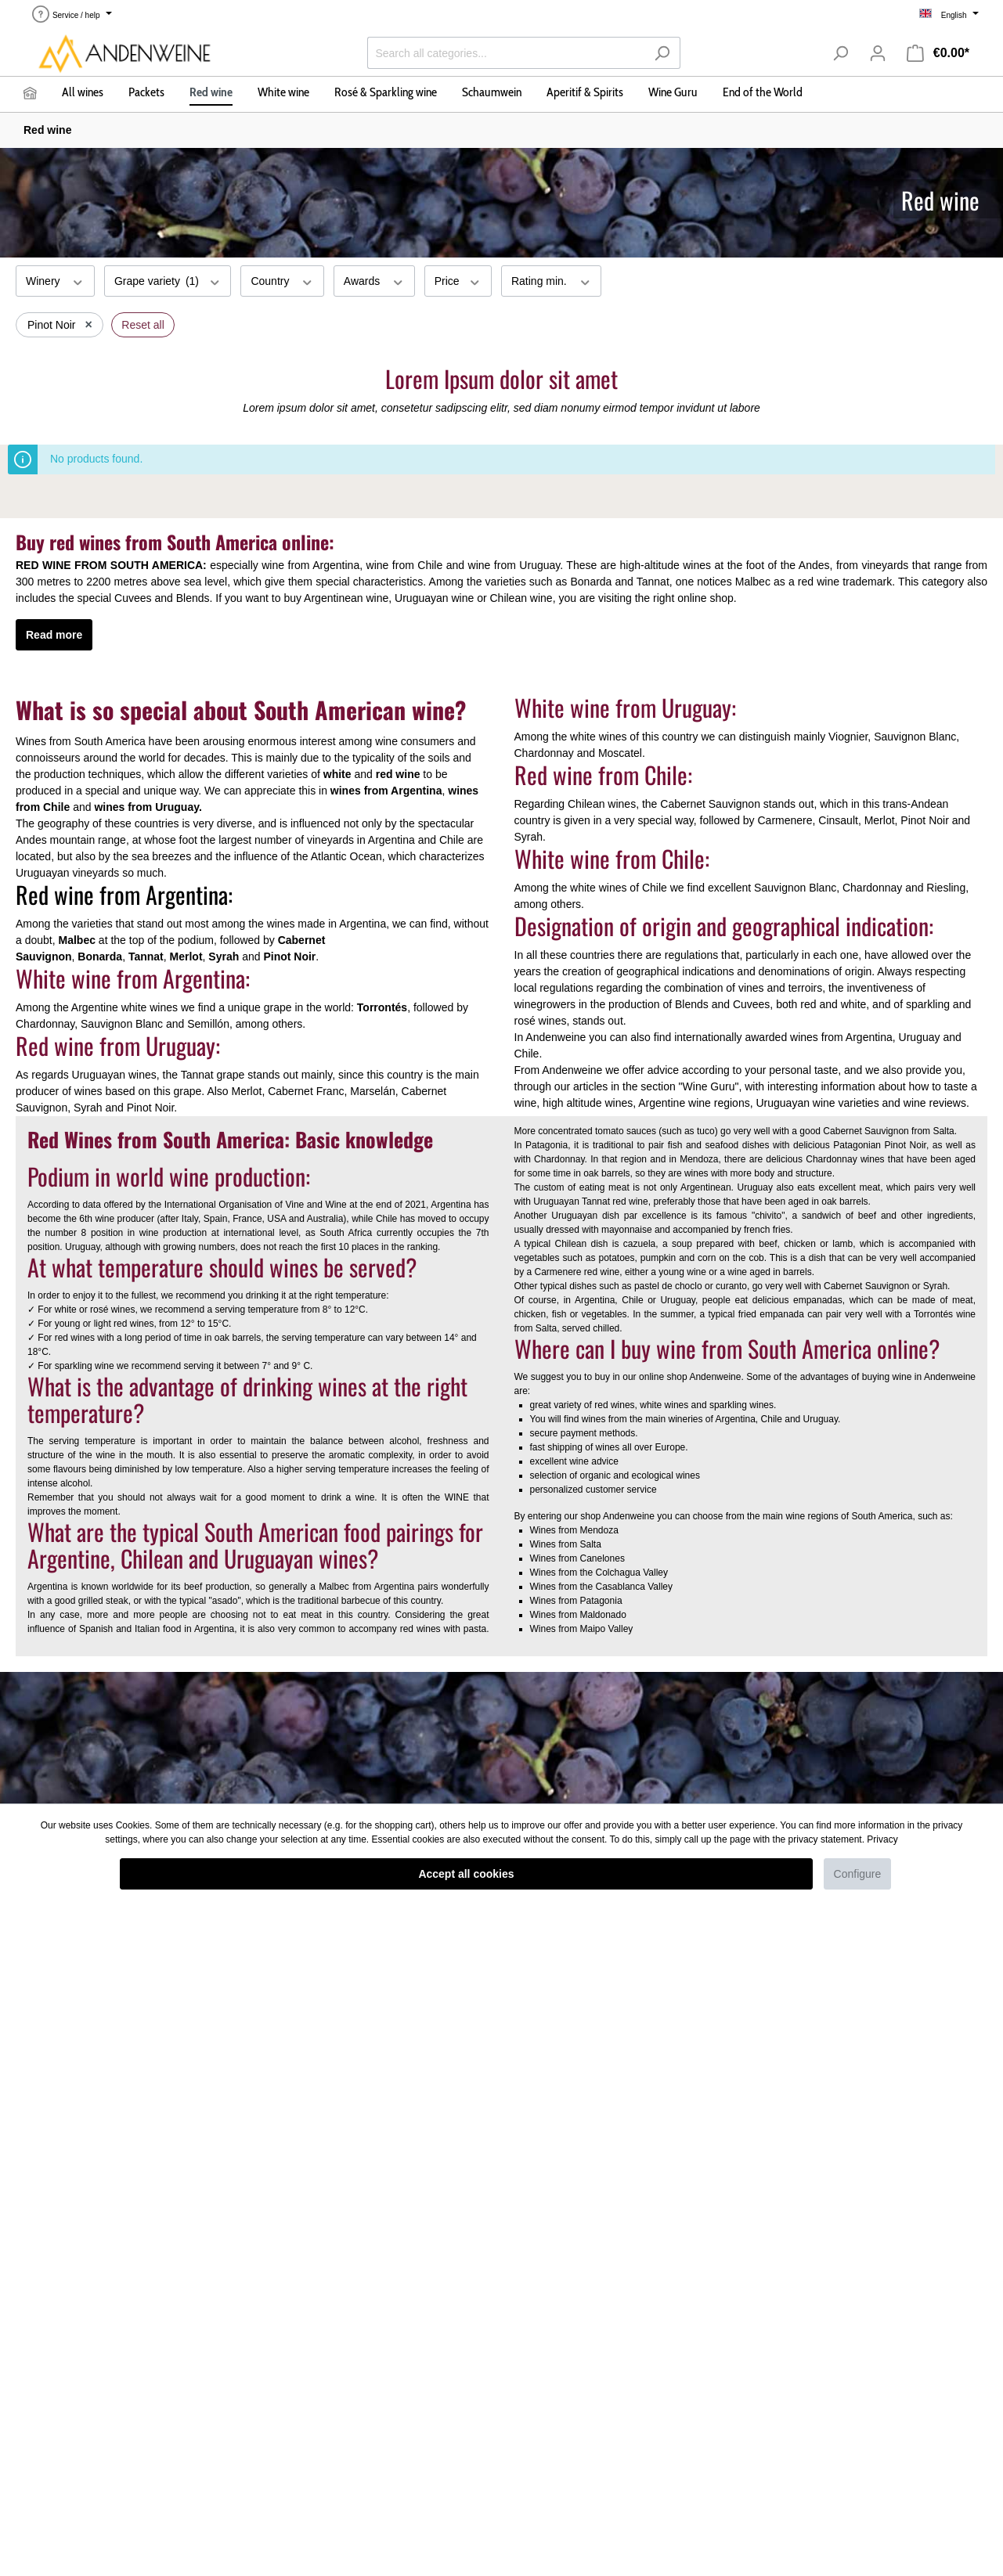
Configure (858, 1874)
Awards (374, 280)
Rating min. (551, 280)
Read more (54, 635)
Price (458, 280)
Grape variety (167, 280)
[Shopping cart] (938, 53)
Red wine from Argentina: (124, 894)
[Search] (662, 53)
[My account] (878, 53)
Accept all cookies (466, 1874)
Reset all (142, 325)
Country (282, 280)
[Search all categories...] (505, 53)
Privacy (882, 1839)
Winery (55, 280)
